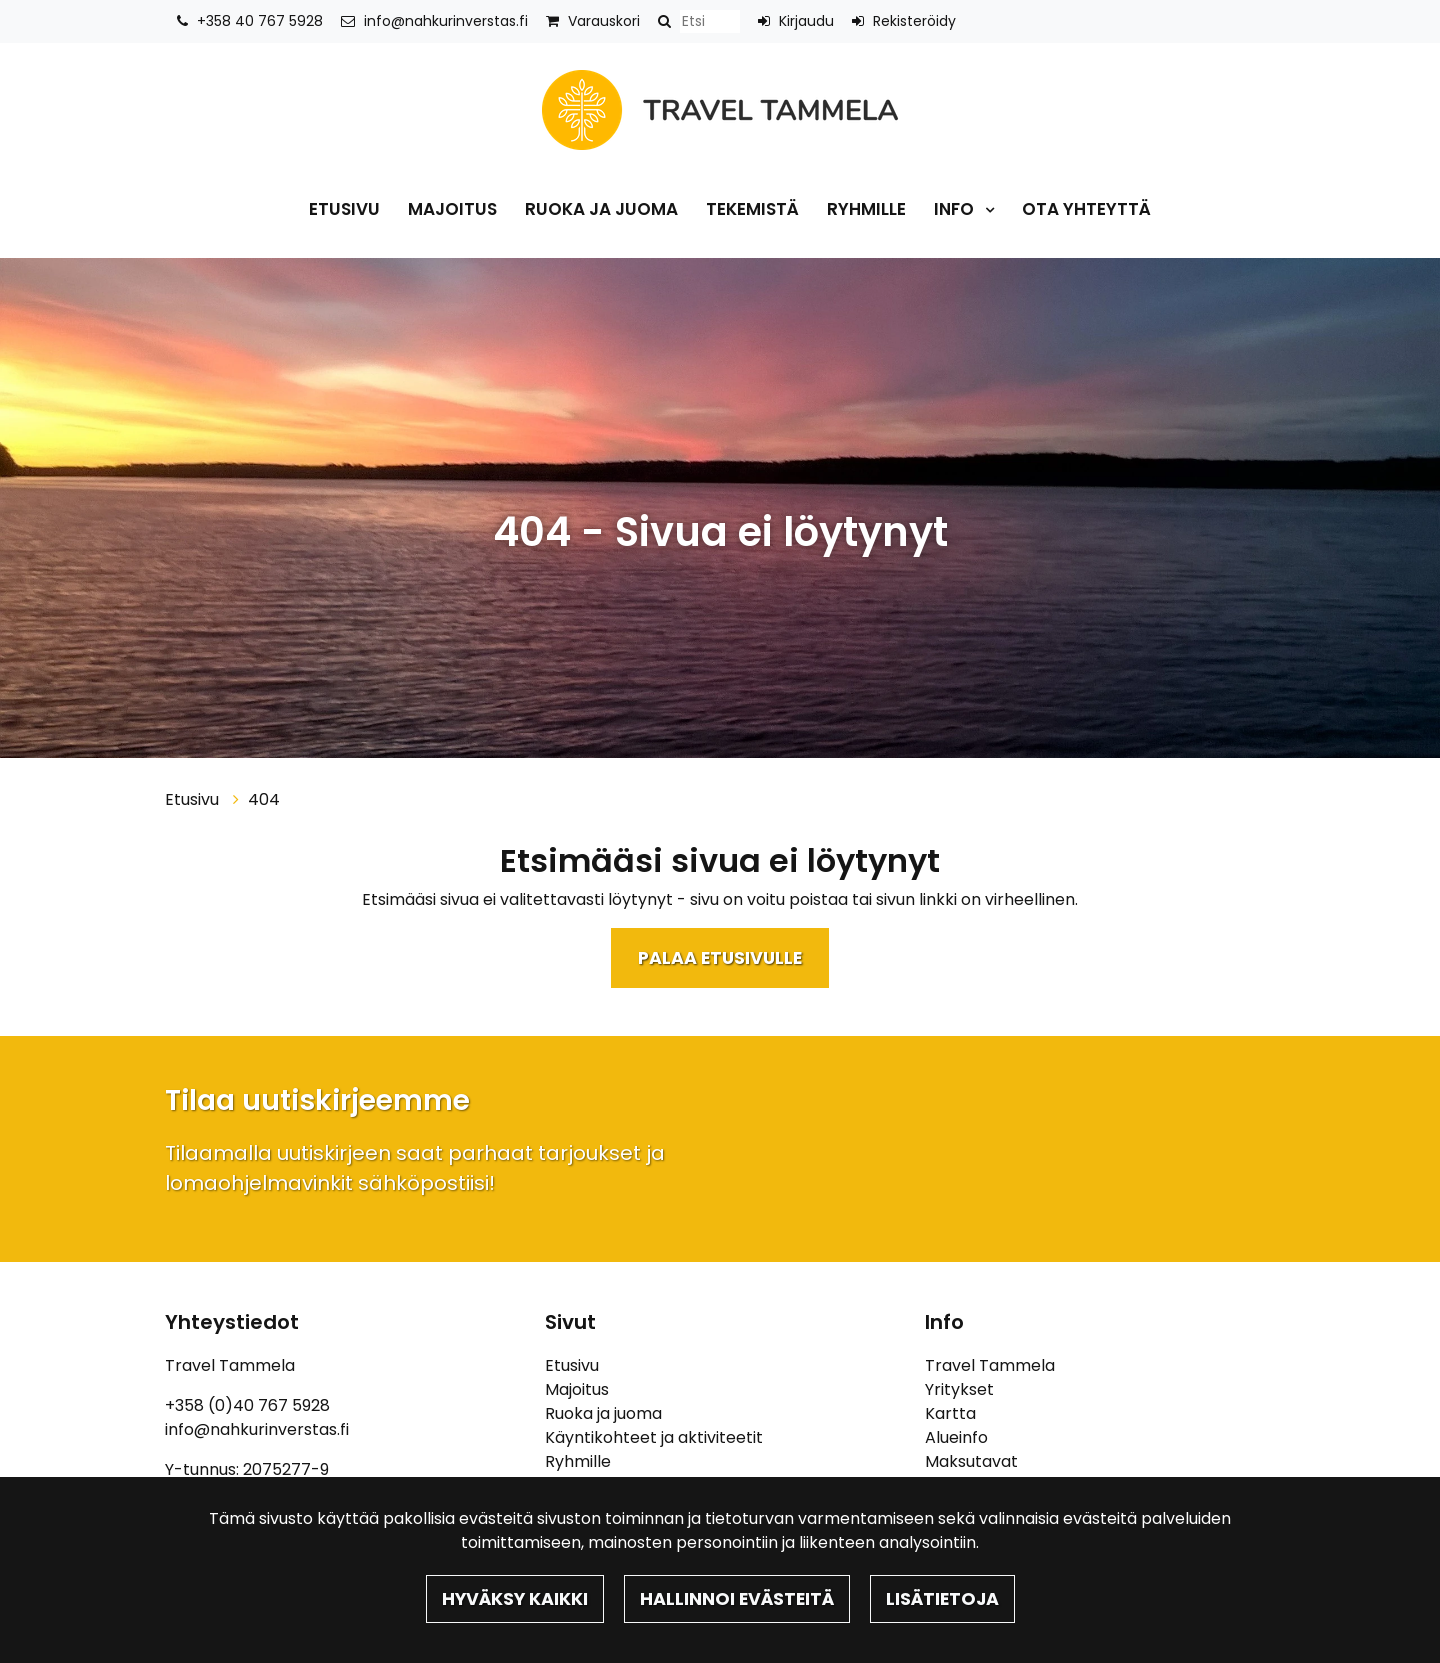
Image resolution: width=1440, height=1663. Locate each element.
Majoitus (452, 209)
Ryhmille (866, 209)
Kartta (950, 1413)
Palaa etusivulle (720, 958)
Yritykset (959, 1389)
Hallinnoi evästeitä (737, 1599)
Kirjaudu (806, 21)
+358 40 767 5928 (260, 21)
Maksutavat (971, 1461)
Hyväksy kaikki (515, 1599)
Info (956, 209)
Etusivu (344, 209)
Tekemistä (752, 209)
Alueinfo (956, 1437)
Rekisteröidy (914, 21)
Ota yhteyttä (1086, 209)
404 (264, 799)
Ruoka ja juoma (601, 209)
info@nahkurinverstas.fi (446, 21)
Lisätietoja (942, 1599)
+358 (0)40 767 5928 (247, 1405)
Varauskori (604, 21)
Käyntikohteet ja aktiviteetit (654, 1437)
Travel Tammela (990, 1365)
